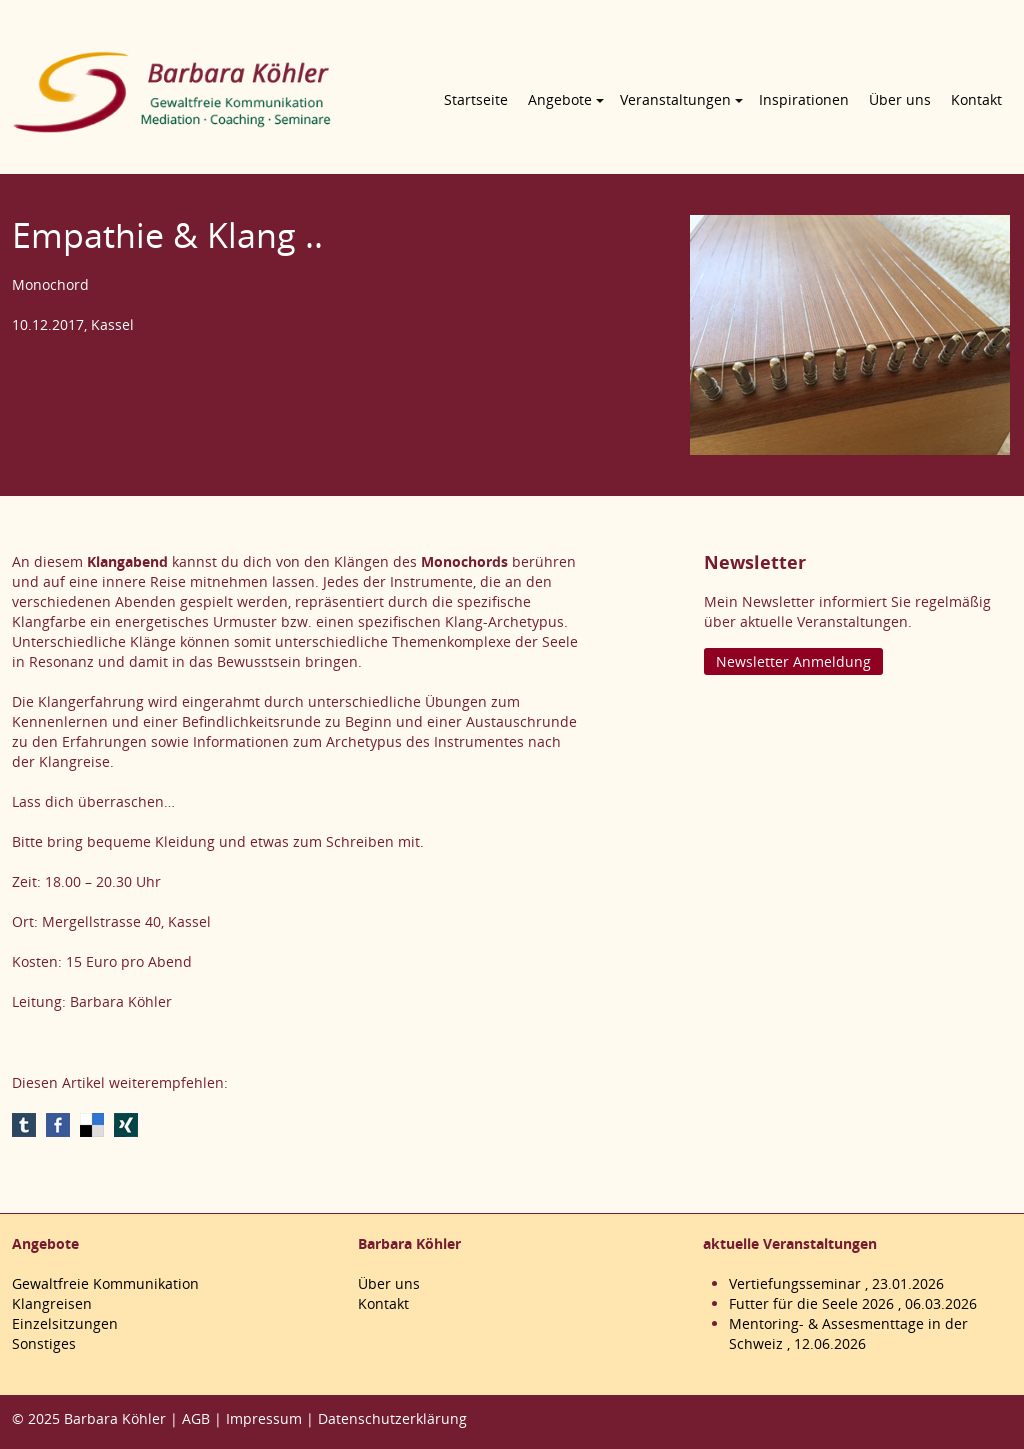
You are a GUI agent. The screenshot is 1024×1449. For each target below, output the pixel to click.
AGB (196, 1418)
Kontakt (976, 99)
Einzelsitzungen (65, 1323)
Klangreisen (52, 1303)
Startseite (476, 99)
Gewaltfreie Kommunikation (105, 1283)
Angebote (560, 99)
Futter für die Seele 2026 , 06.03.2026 (853, 1303)
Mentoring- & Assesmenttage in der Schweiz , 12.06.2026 (848, 1333)
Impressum (264, 1418)
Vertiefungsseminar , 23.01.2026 (836, 1283)
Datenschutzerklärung (392, 1418)
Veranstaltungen (675, 99)
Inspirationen (804, 99)
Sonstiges (44, 1343)
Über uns (900, 99)
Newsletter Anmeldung (793, 661)
